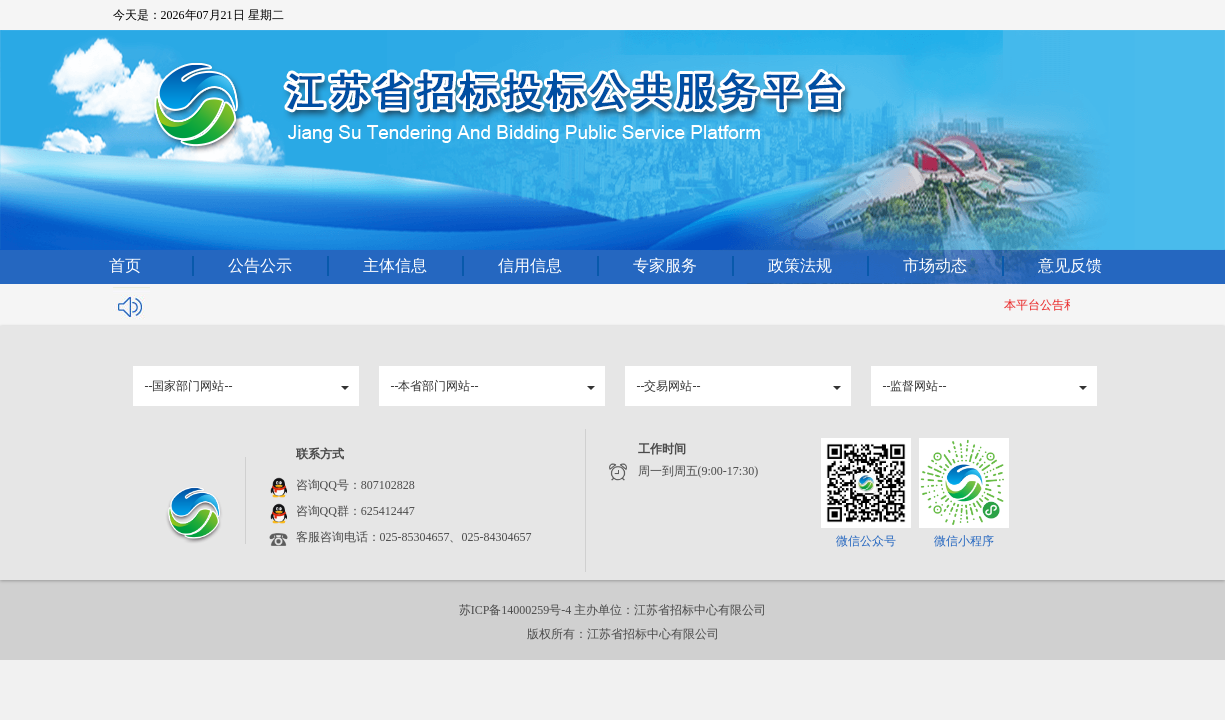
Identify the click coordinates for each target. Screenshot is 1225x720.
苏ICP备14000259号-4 (517, 610)
